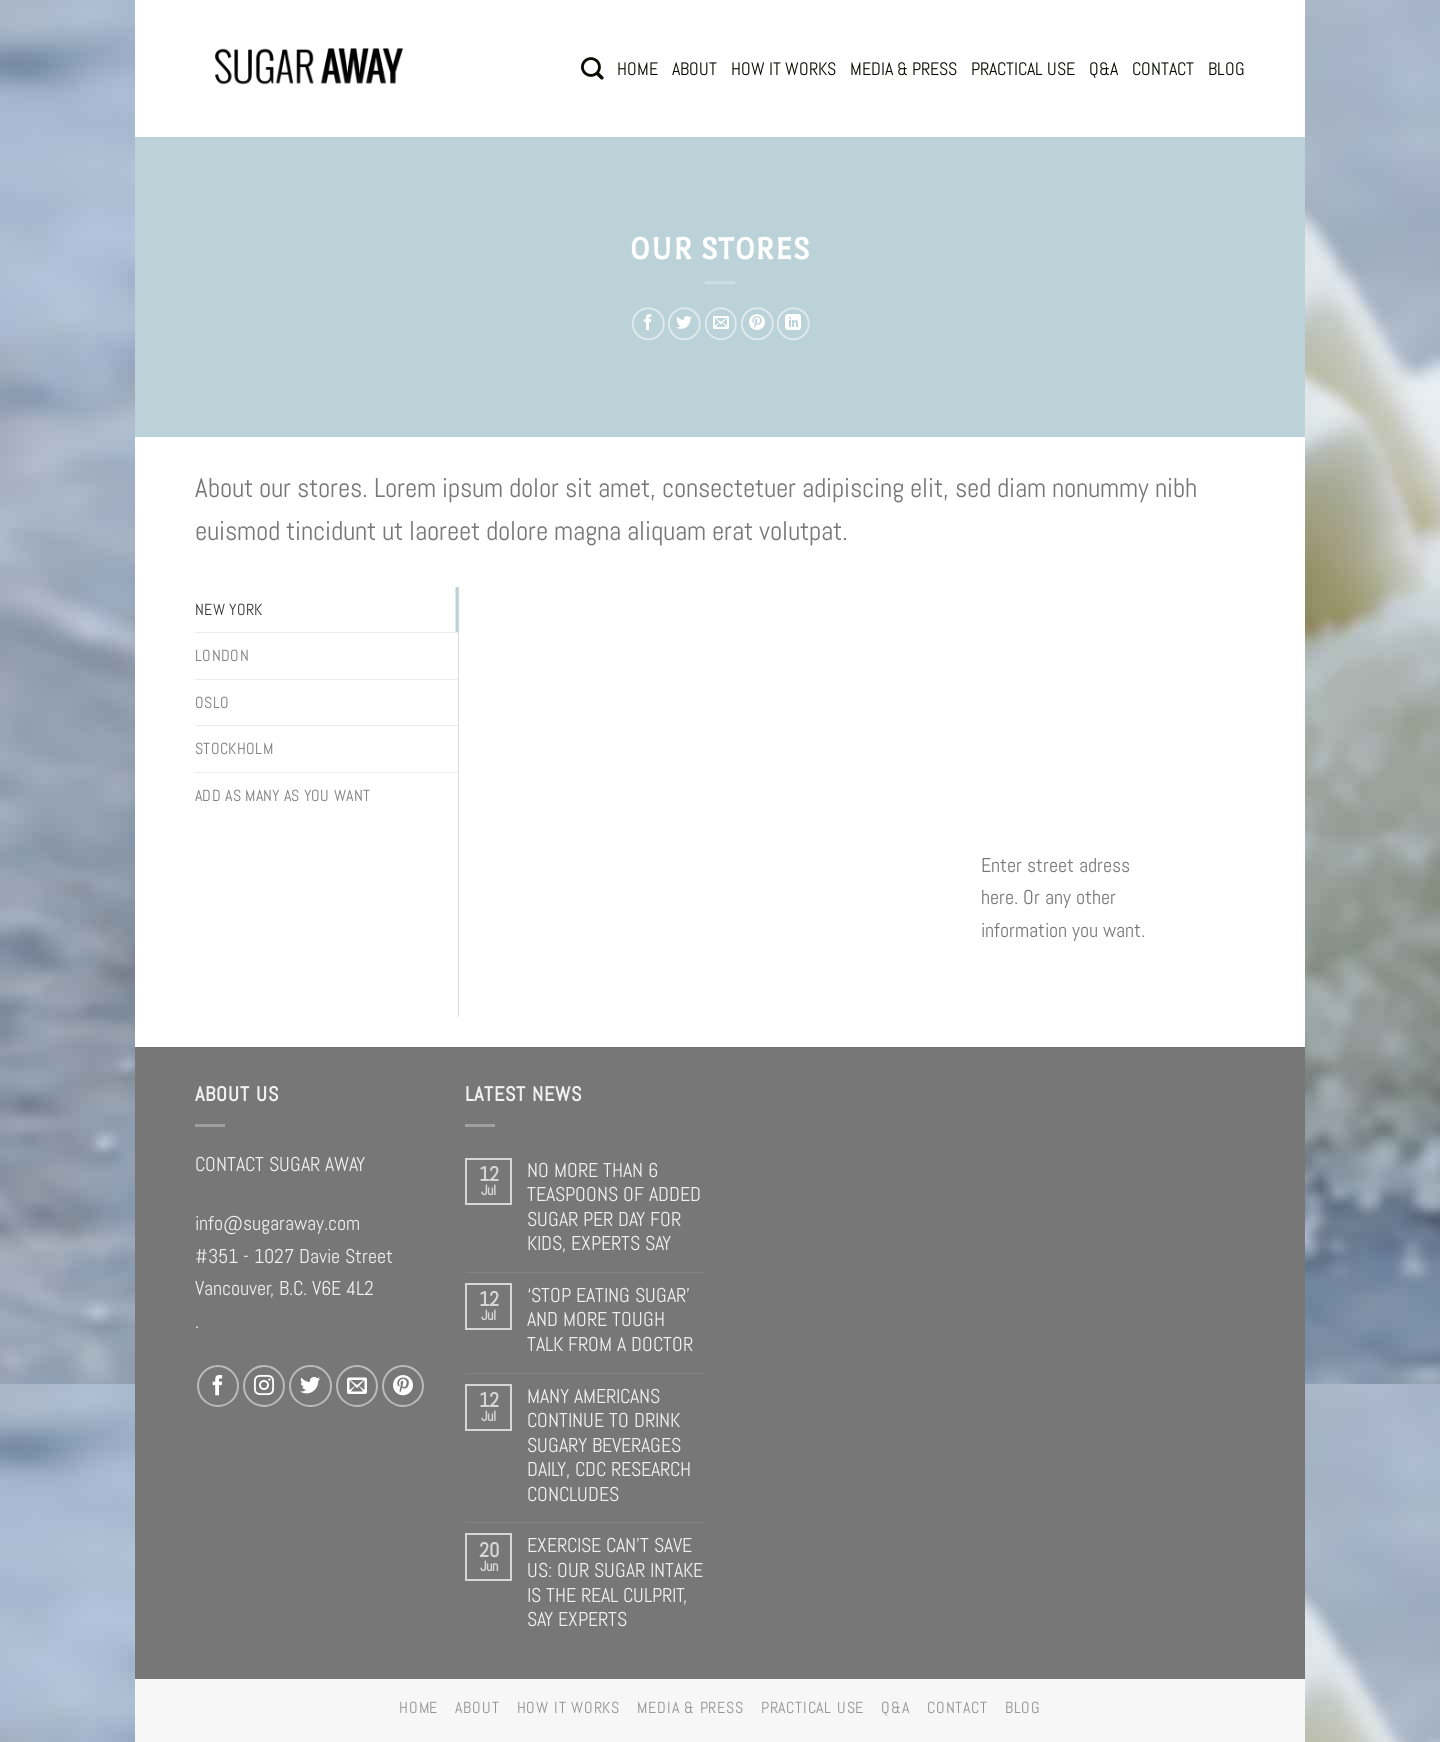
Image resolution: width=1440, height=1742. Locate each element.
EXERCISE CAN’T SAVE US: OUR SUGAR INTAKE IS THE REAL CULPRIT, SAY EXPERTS (615, 1582)
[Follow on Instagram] (264, 1386)
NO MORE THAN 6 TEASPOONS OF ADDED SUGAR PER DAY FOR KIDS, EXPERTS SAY (614, 1207)
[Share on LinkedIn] (793, 323)
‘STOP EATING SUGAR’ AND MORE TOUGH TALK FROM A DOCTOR (610, 1320)
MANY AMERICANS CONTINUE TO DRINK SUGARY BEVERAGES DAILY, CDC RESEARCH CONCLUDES (609, 1445)
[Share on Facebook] (648, 323)
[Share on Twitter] (684, 323)
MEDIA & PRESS (903, 68)
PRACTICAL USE (1023, 68)
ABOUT (694, 68)
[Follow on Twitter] (310, 1386)
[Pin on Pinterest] (756, 323)
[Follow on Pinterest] (403, 1386)
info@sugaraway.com (277, 1223)
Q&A (1103, 68)
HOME (637, 68)
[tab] (326, 610)
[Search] (592, 68)
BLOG (1226, 68)
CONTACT (1163, 68)
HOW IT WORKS (783, 68)
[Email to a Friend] (720, 323)
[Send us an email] (357, 1386)
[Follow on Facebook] (218, 1386)
